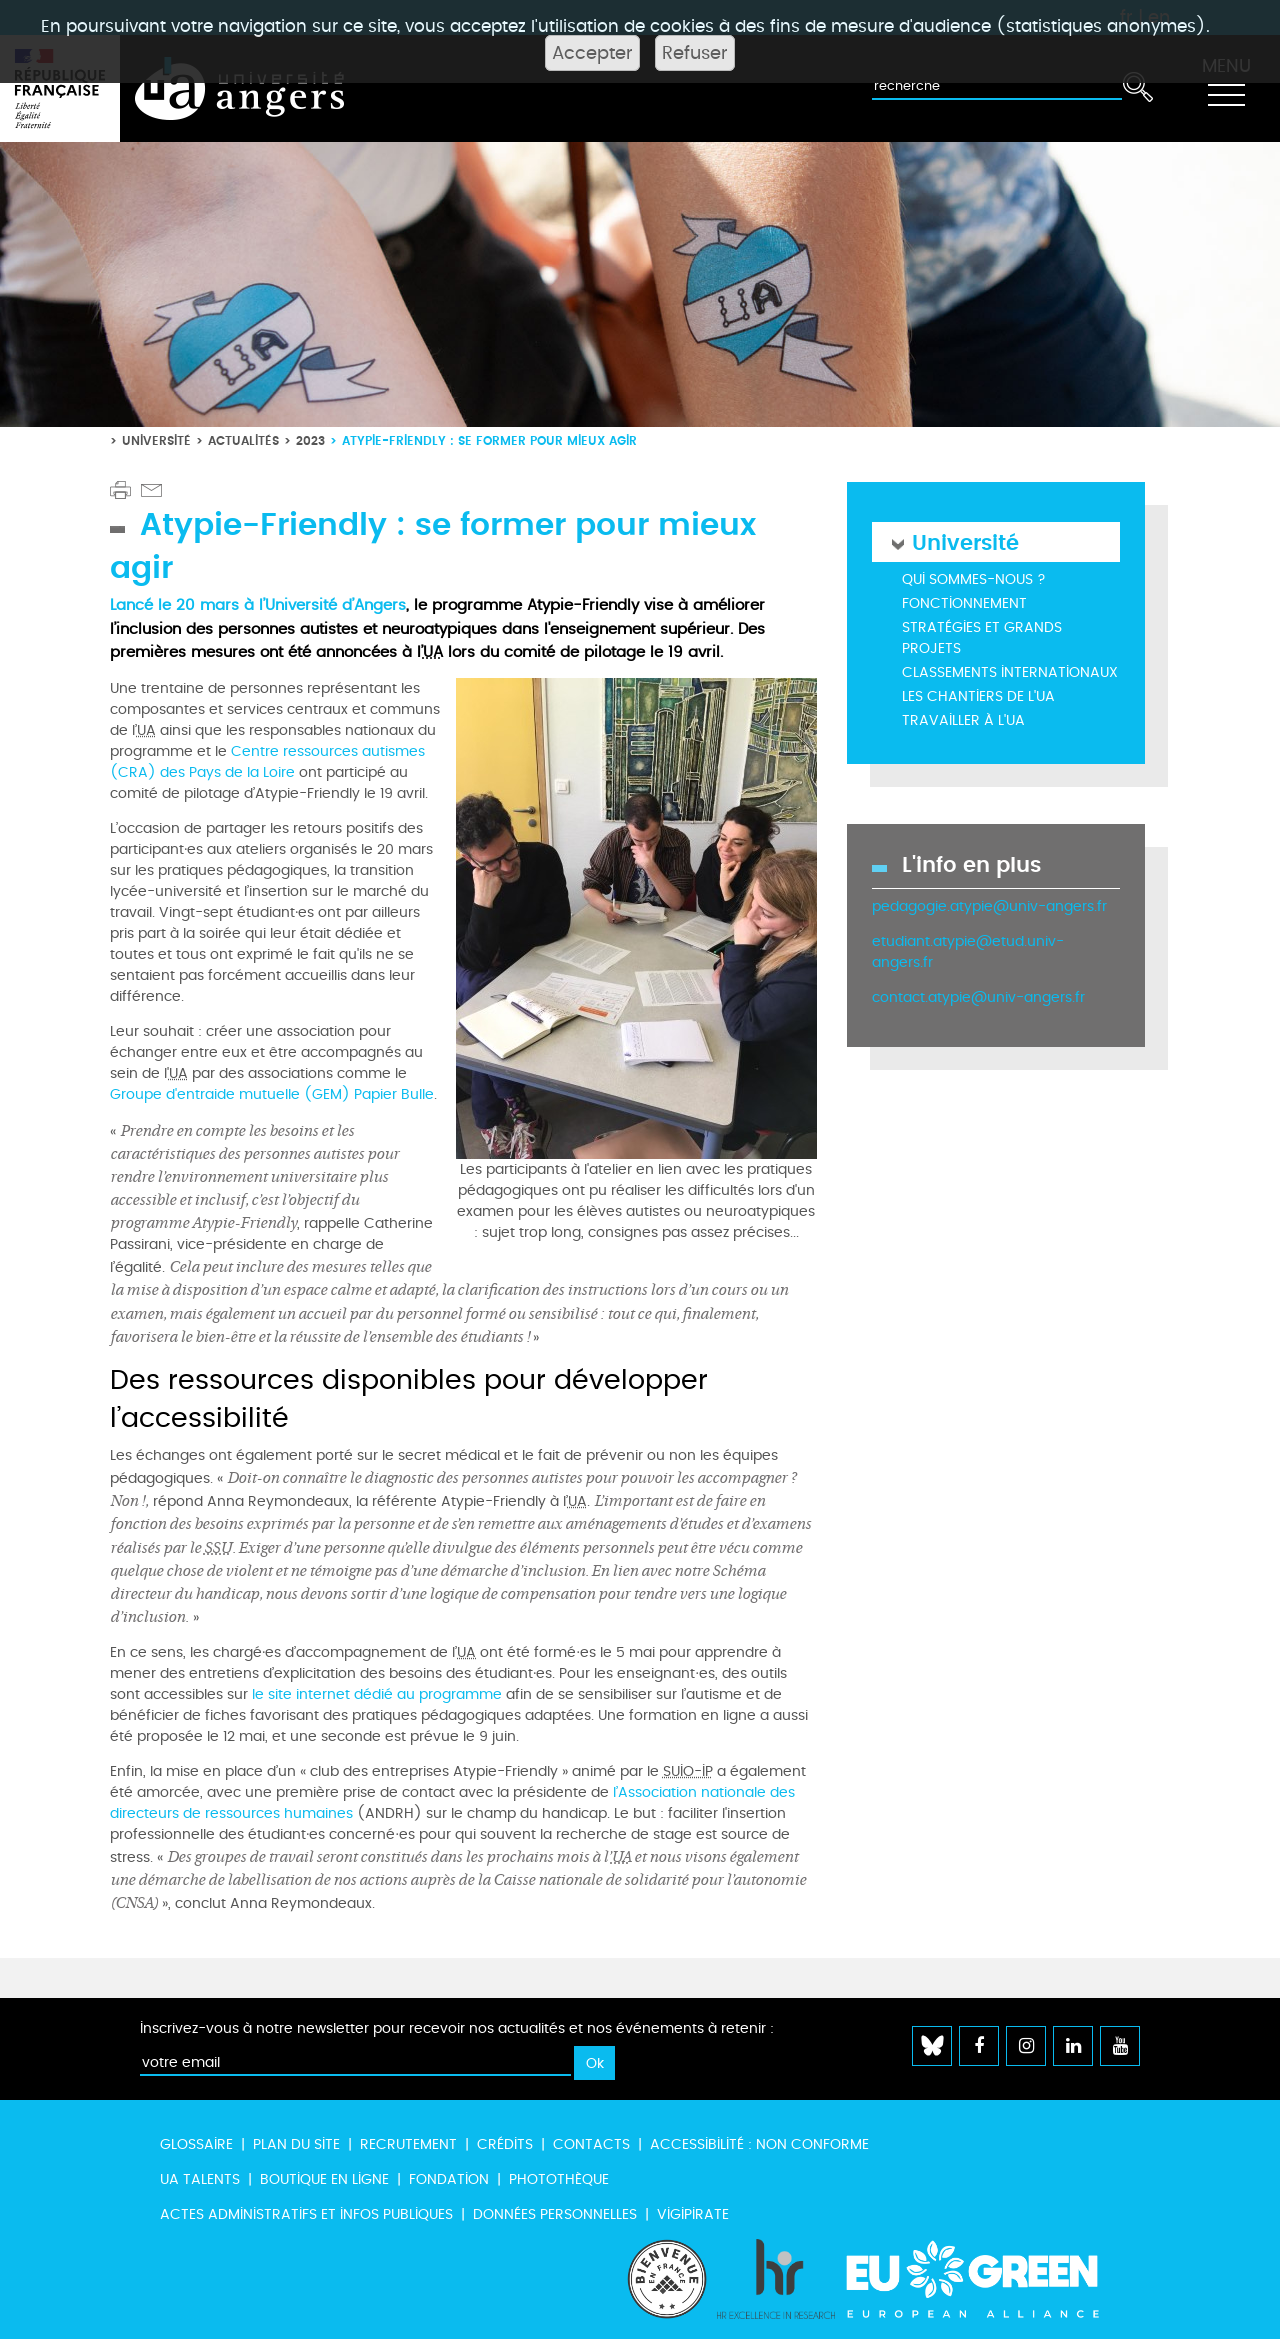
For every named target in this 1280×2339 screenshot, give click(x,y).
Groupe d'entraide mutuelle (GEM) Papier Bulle (272, 1094)
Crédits (505, 2144)
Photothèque (559, 2179)
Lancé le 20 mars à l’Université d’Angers (258, 605)
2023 (310, 440)
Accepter (592, 53)
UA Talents (200, 2179)
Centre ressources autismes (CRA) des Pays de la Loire (267, 762)
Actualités (243, 440)
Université (156, 440)
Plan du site (296, 2144)
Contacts (591, 2144)
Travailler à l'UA (963, 720)
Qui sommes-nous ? (974, 579)
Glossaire (196, 2144)
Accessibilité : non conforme (759, 2144)
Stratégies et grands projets (982, 638)
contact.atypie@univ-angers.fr (978, 997)
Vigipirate (693, 2214)
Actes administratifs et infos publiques (306, 2214)
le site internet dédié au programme (379, 1694)
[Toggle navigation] (1226, 89)
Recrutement (408, 2144)
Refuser (695, 53)
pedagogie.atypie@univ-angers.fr (989, 906)
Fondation (449, 2179)
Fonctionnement (964, 603)
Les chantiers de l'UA (978, 696)
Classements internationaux (1010, 672)
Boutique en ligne (324, 2179)
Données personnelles (555, 2214)
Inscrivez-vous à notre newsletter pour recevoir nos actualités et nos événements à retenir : (457, 2028)
